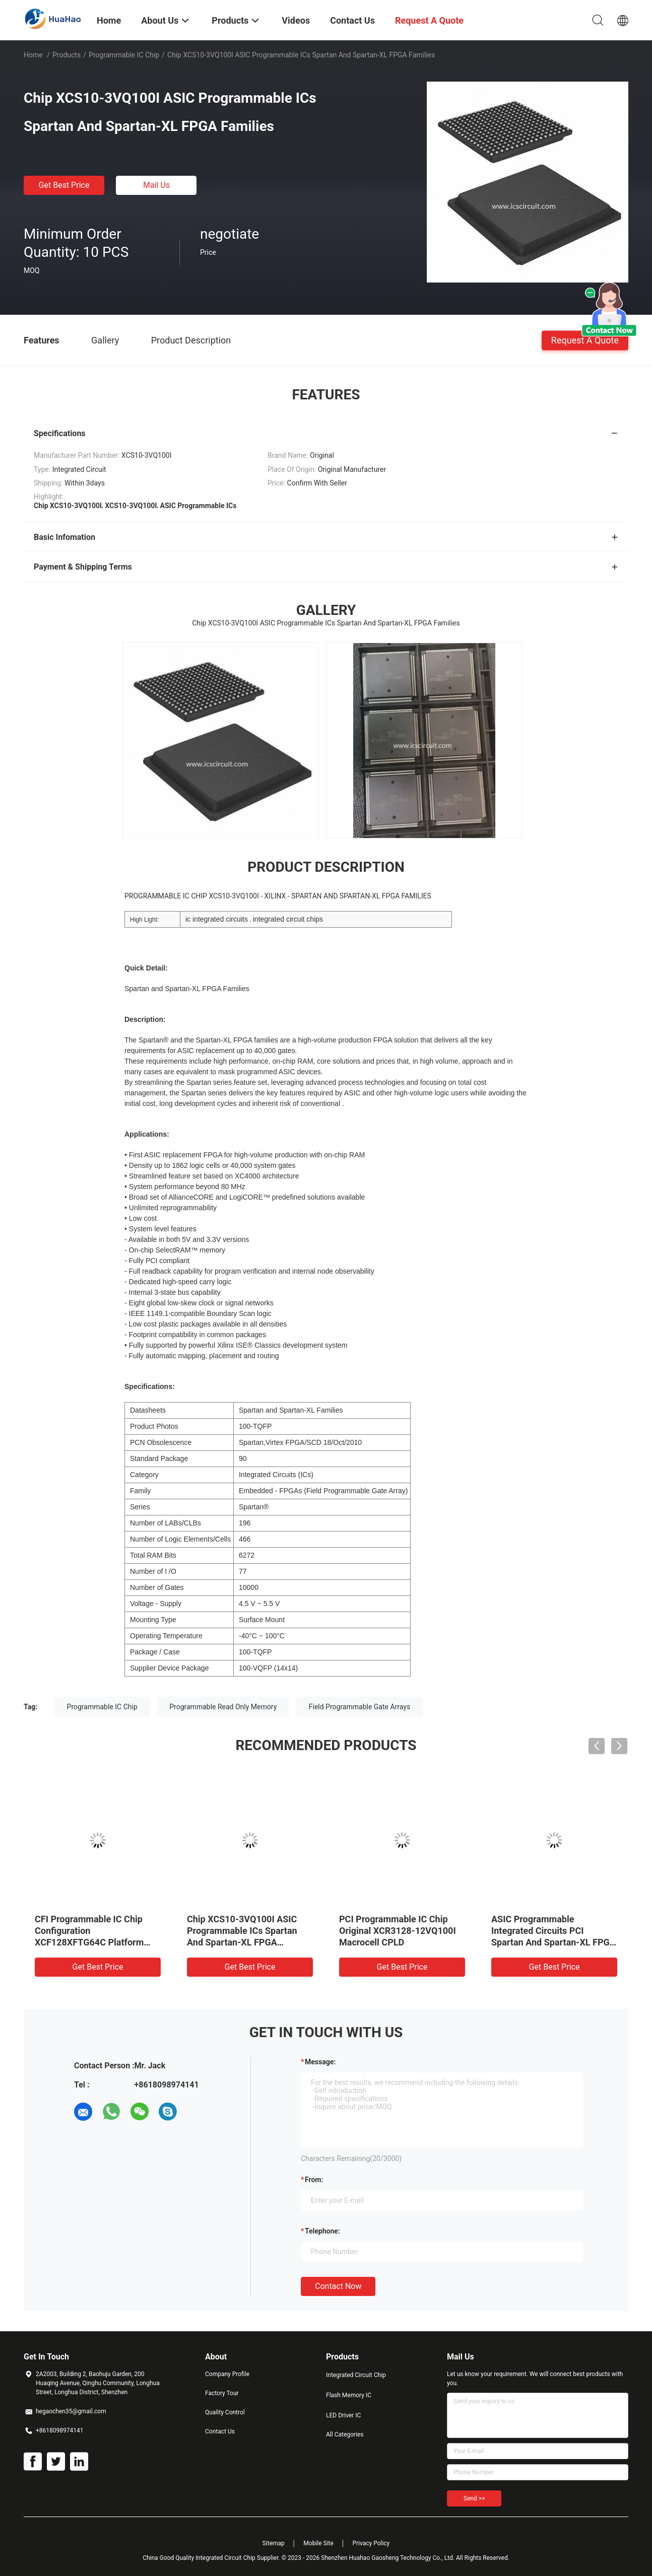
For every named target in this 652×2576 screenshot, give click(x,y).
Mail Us (156, 185)
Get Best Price (64, 185)
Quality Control (225, 2412)
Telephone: (322, 2231)
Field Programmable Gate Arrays (359, 1707)
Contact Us (220, 2431)
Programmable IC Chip (124, 55)
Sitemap (274, 2543)
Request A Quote (585, 339)
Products (66, 55)
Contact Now (338, 2286)
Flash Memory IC (348, 2395)
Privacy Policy (370, 2543)
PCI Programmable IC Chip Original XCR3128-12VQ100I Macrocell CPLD (397, 1930)
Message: (320, 2062)
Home (33, 55)
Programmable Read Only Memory (223, 1707)
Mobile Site (318, 2543)
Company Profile (227, 2374)
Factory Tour (222, 2393)
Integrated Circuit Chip (356, 2375)
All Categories (344, 2434)
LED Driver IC (343, 2415)
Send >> (474, 2498)
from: (314, 2180)
